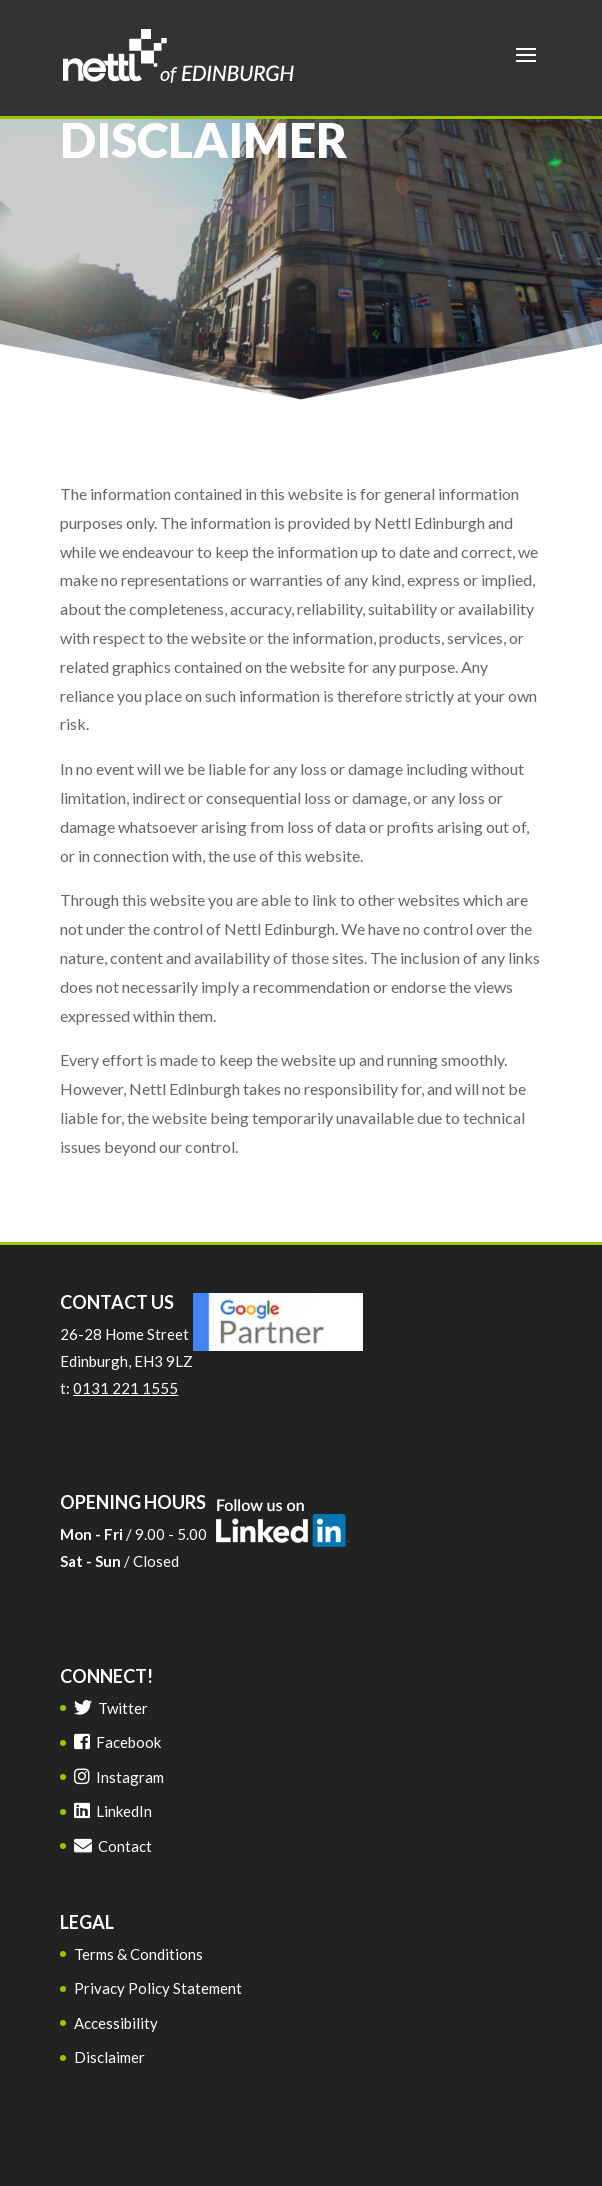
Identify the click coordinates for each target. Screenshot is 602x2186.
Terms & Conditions (138, 1954)
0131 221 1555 (125, 1388)
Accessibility (116, 2023)
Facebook (117, 1742)
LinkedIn (113, 1811)
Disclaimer (109, 2057)
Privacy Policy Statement (158, 1988)
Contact (113, 1846)
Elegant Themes (258, 2156)
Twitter (111, 1708)
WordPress (448, 2156)
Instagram (119, 1777)
